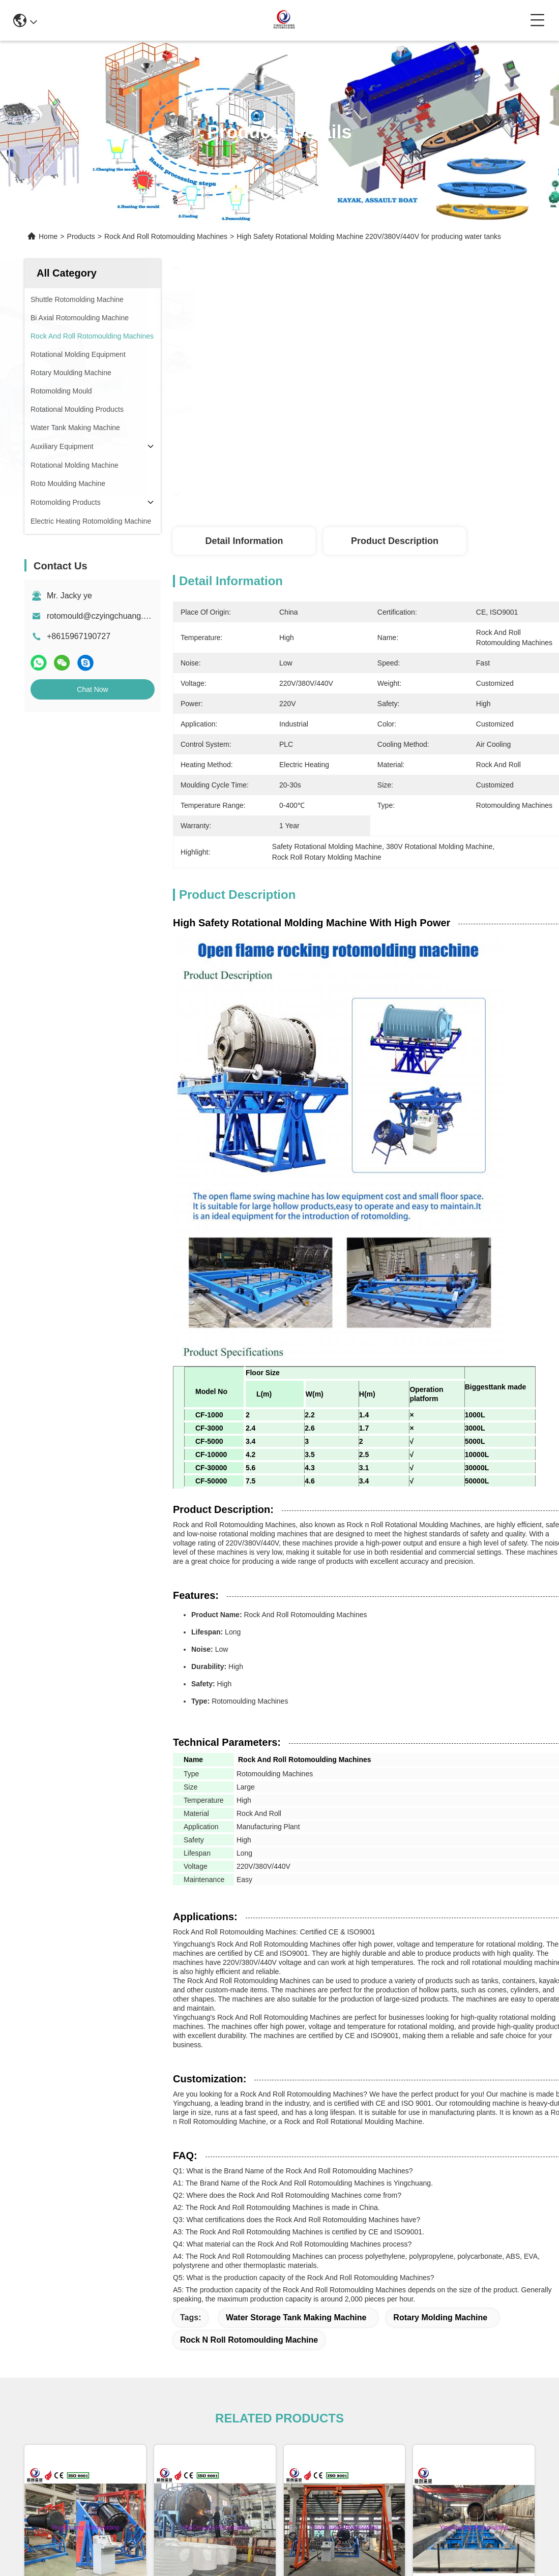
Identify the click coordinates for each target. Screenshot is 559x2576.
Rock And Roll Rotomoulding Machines (165, 236)
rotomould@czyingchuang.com (103, 616)
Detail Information (244, 541)
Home (48, 236)
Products (81, 236)
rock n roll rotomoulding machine (249, 2340)
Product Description (394, 541)
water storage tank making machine (296, 2317)
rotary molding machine (440, 2317)
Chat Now (92, 689)
